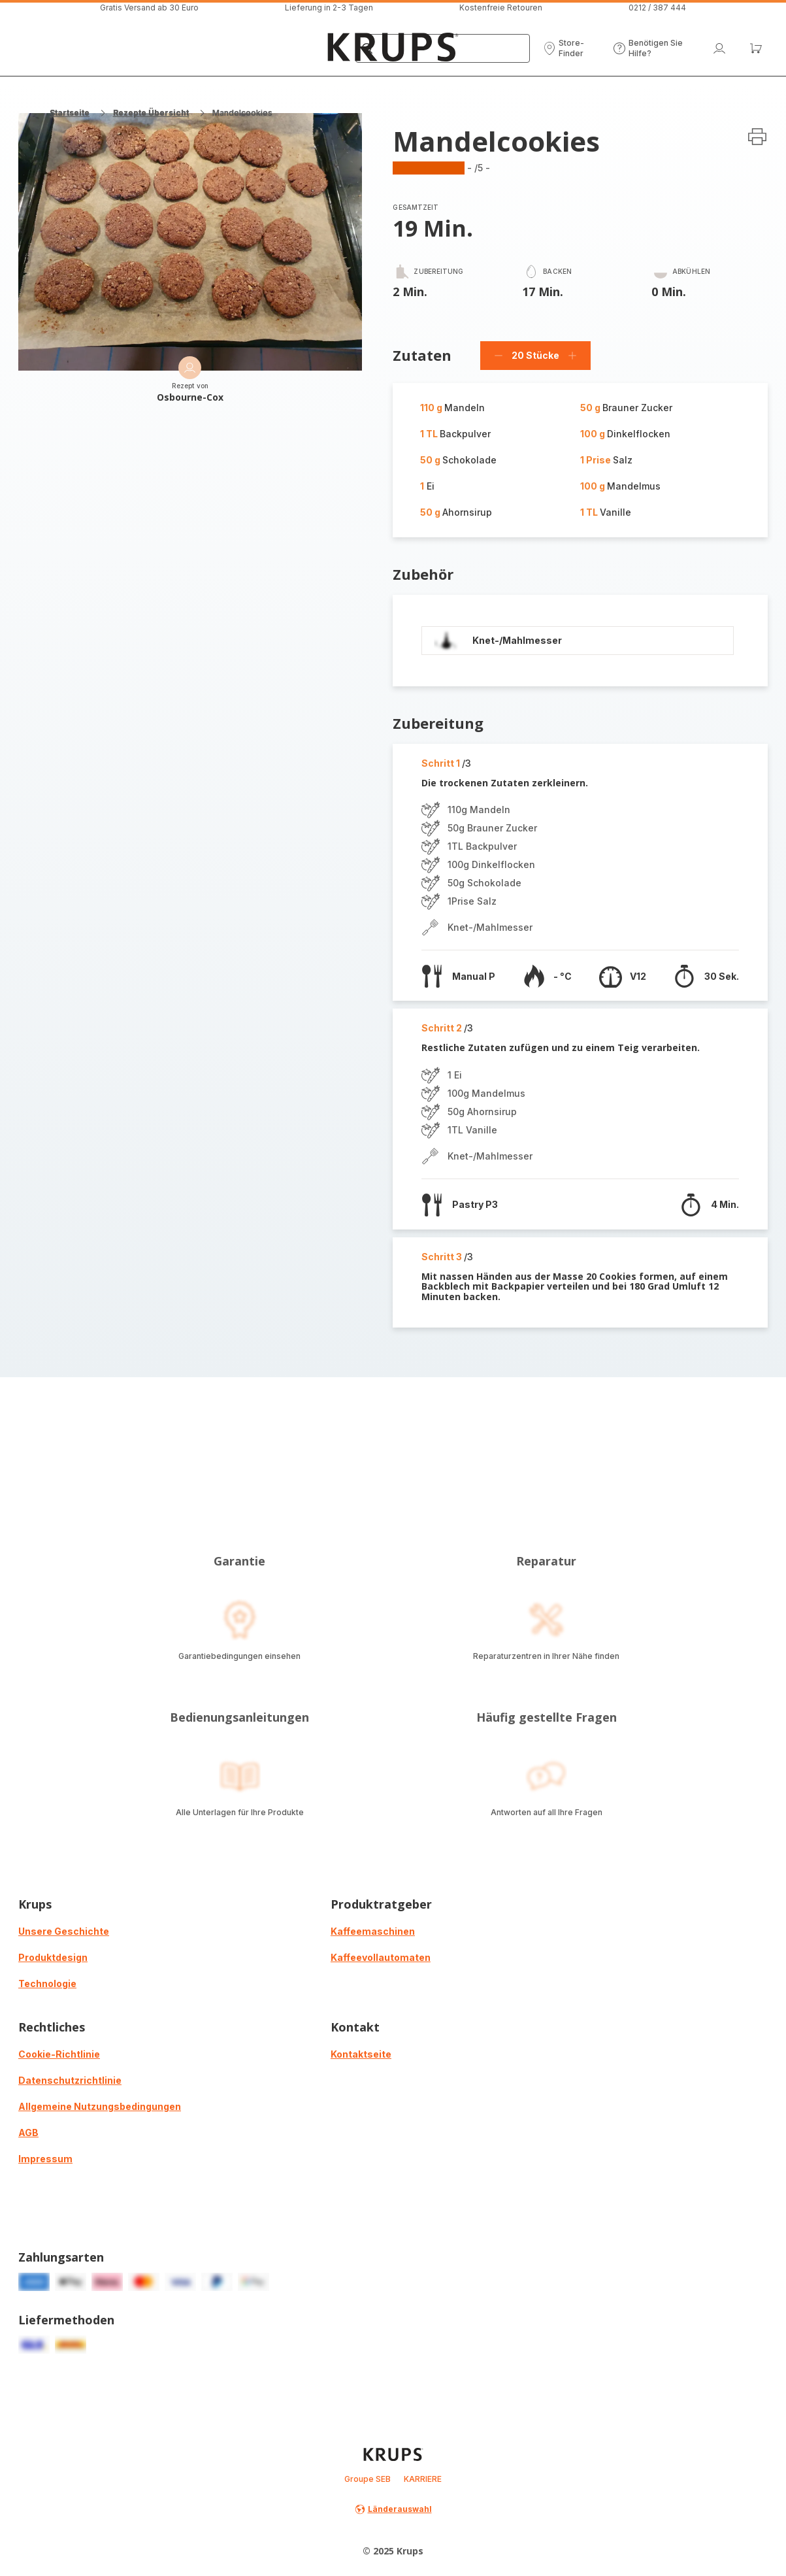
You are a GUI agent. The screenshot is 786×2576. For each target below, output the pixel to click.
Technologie (47, 1983)
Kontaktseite (361, 2054)
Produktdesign (53, 1957)
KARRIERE (423, 2479)
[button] (571, 48)
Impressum (45, 2158)
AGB (28, 2132)
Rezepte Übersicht (151, 113)
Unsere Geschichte (63, 1931)
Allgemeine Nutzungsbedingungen (99, 2106)
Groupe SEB (367, 2479)
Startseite (70, 113)
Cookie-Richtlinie (59, 2054)
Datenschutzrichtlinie (70, 2080)
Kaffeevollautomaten (381, 1957)
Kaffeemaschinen (373, 1931)
